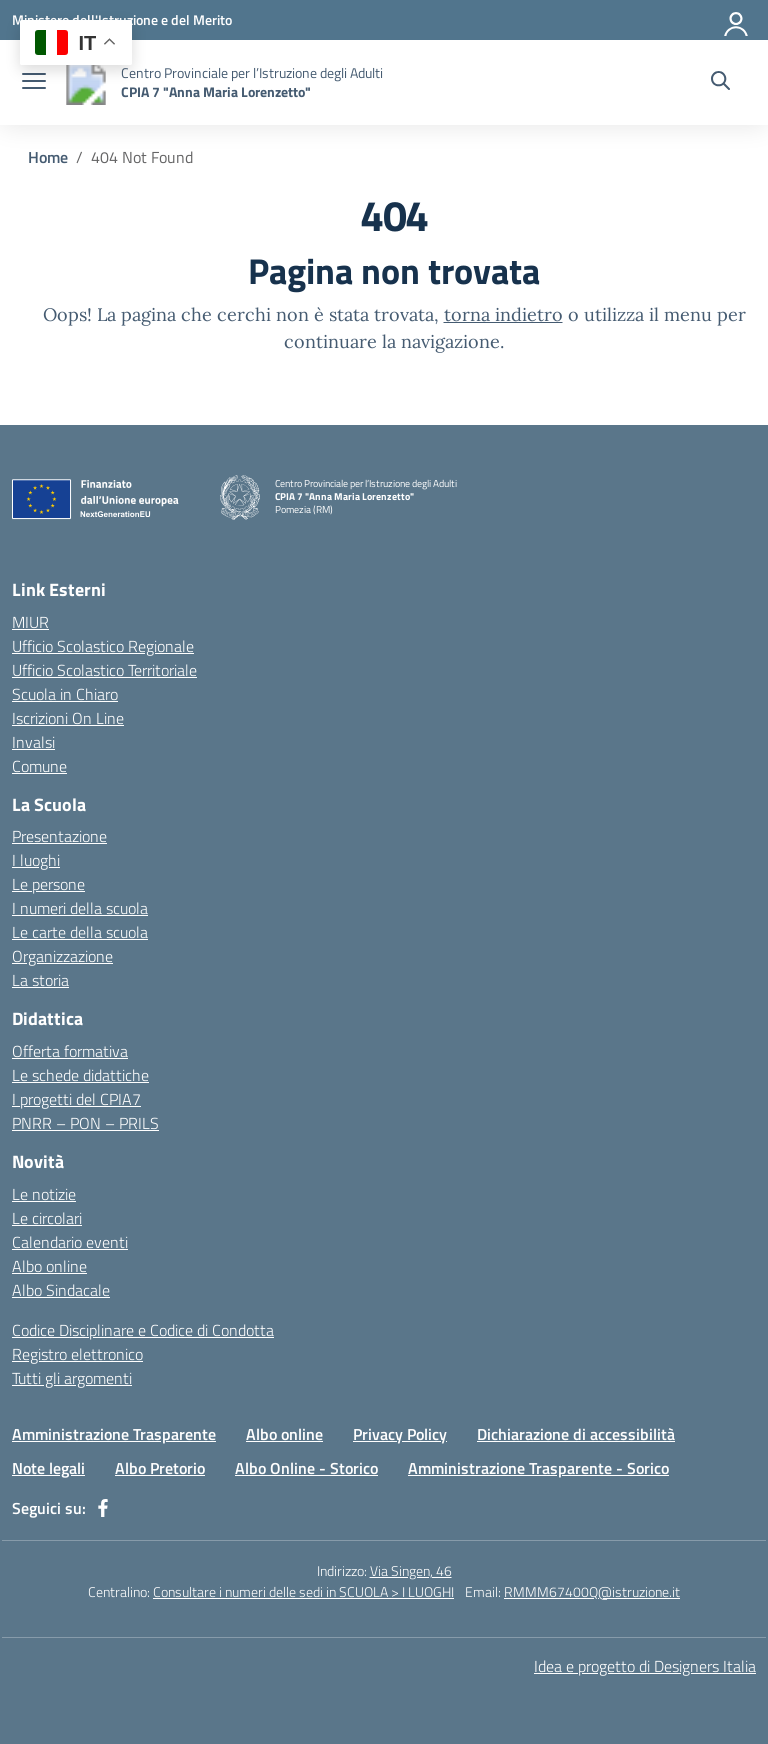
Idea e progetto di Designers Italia (645, 1666)
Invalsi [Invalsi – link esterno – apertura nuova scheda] (33, 742)
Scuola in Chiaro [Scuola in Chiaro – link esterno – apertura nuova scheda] (65, 694)
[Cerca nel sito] (720, 83)
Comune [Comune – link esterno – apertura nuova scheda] (39, 766)
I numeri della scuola (80, 908)
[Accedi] (737, 20)
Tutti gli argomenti (72, 1378)
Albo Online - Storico (306, 1468)
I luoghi (36, 860)
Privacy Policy (400, 1434)
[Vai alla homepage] (86, 82)
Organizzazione (62, 956)
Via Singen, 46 (411, 1570)
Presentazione (59, 836)
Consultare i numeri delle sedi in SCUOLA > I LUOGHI (303, 1591)
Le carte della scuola (80, 932)
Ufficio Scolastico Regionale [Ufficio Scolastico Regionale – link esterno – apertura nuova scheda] (103, 646)
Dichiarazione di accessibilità (576, 1434)
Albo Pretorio (160, 1468)
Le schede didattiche (80, 1075)
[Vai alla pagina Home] (48, 157)
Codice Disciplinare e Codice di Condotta (143, 1330)
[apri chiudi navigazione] (34, 83)
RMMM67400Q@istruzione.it (592, 1591)
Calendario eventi (70, 1242)
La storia (40, 980)
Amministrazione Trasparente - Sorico (538, 1468)
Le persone (48, 884)
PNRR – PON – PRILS (85, 1123)
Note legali (48, 1468)
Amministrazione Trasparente (114, 1434)
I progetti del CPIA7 (76, 1099)
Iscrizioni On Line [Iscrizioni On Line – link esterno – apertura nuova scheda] (68, 718)
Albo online (49, 1266)
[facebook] (103, 1508)
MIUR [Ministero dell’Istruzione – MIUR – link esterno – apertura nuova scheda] (30, 622)
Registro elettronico (77, 1354)
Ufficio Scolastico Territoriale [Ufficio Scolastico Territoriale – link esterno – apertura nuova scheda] (104, 670)
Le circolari (47, 1218)
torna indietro (503, 314)
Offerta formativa (70, 1051)
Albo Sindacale (61, 1290)
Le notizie (44, 1194)
